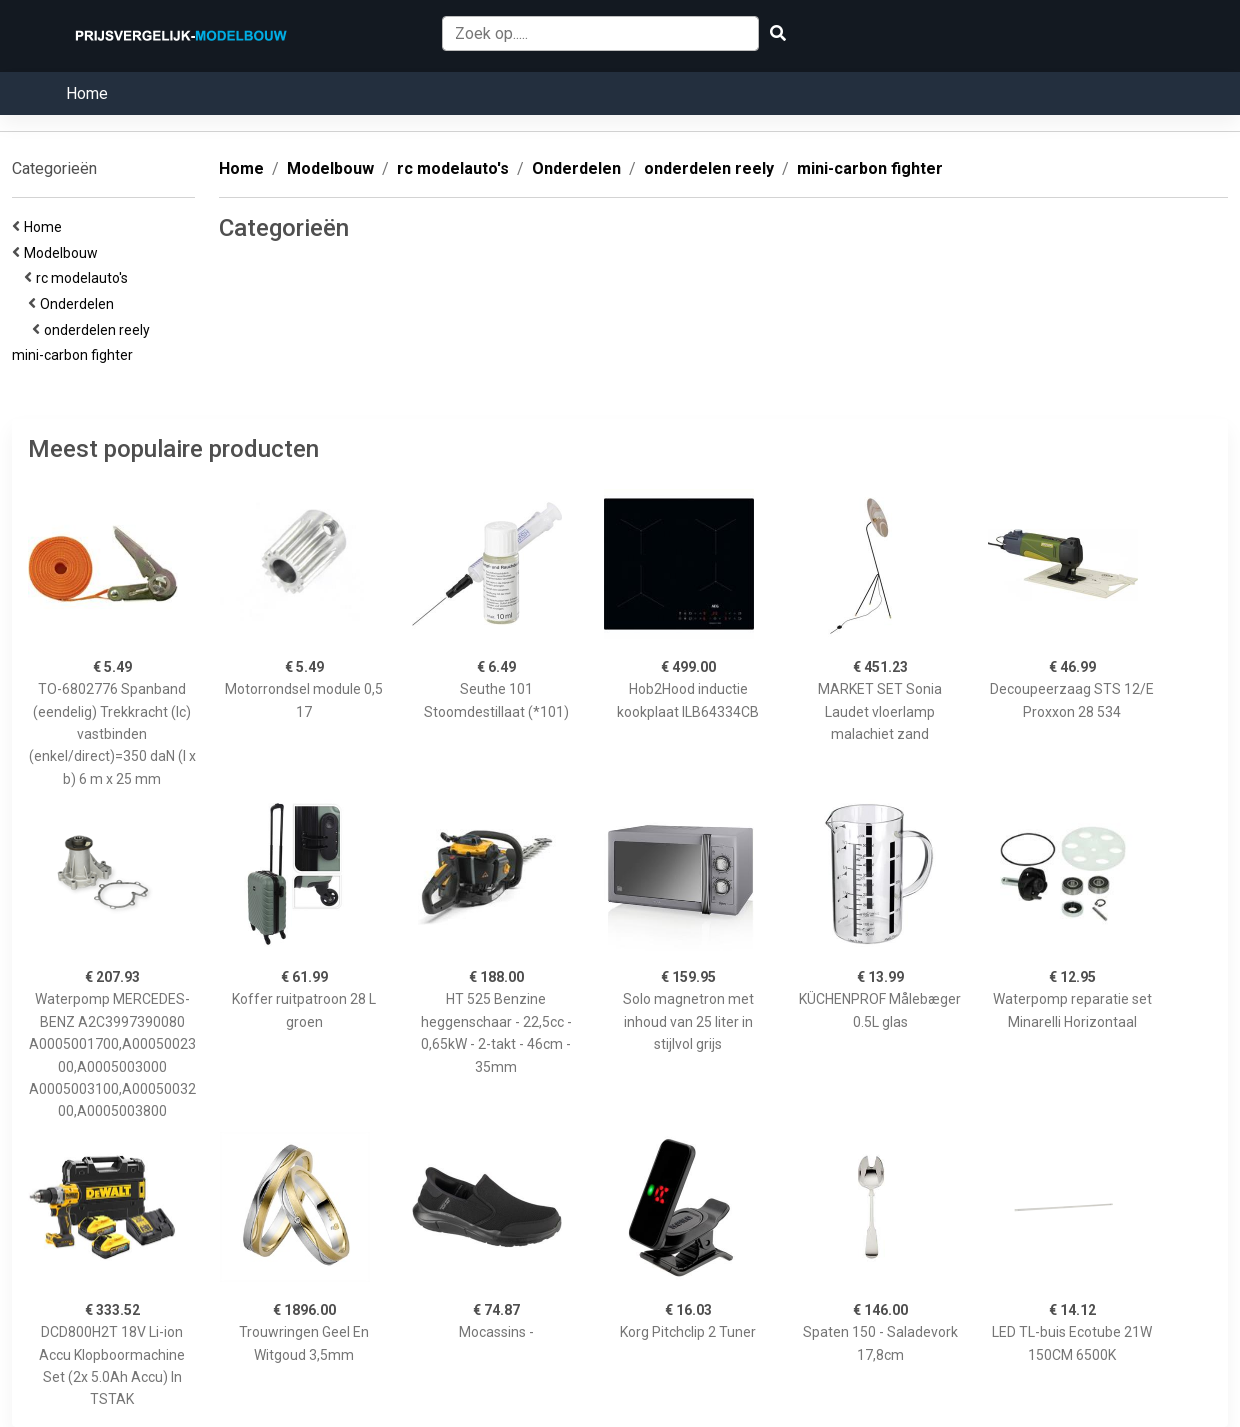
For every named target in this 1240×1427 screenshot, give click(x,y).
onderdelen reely (100, 330)
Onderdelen (80, 304)
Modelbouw (64, 253)
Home (87, 93)
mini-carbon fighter (75, 355)
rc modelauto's (85, 278)
